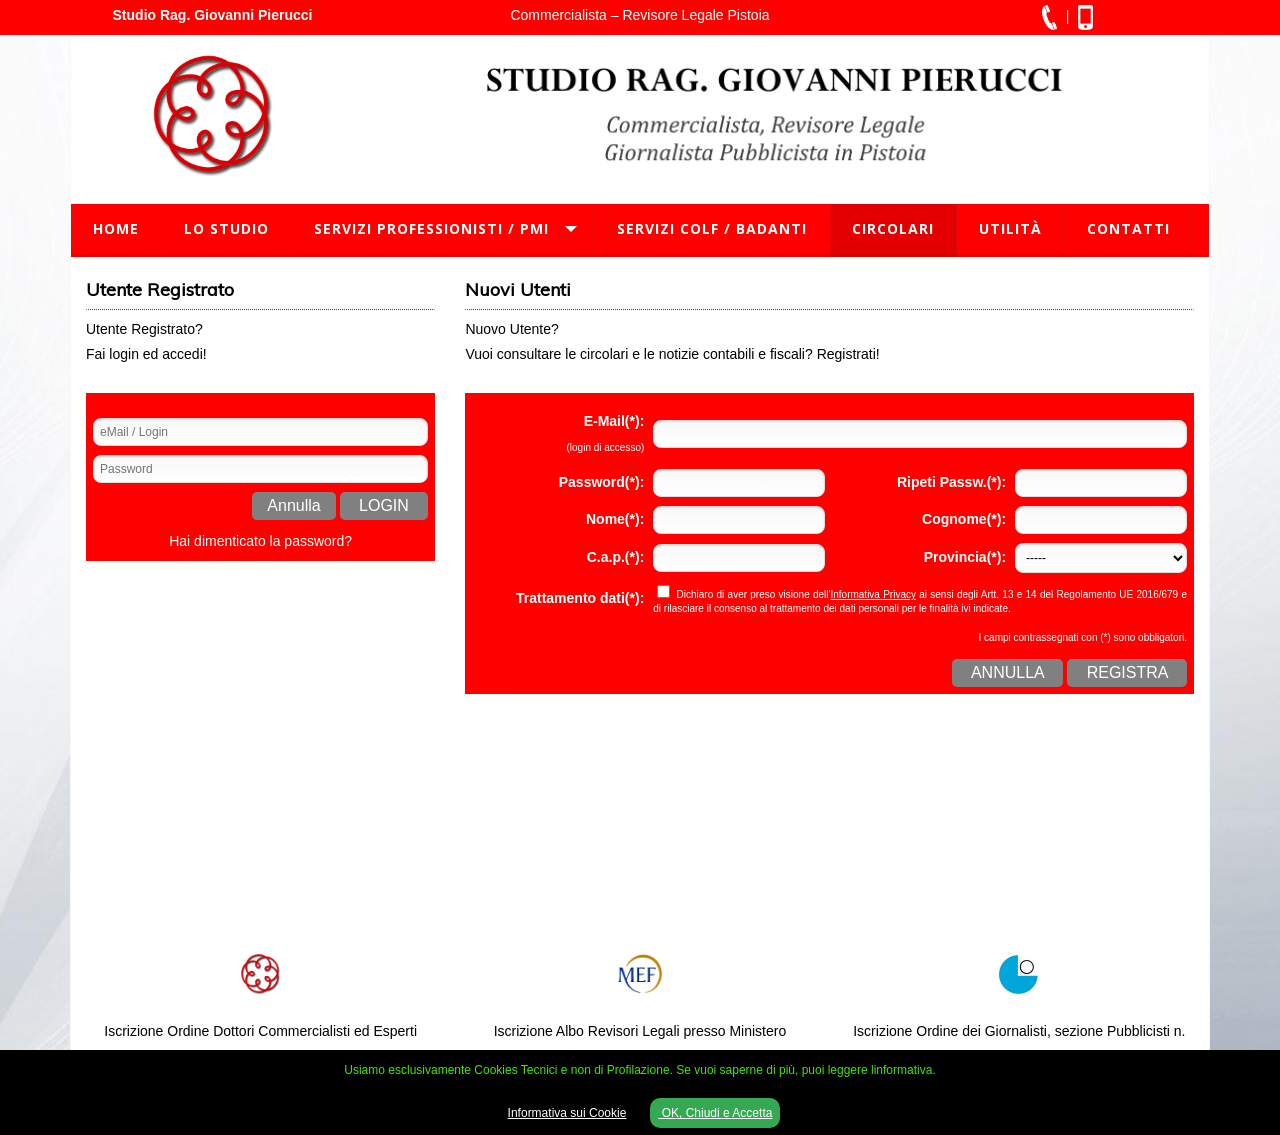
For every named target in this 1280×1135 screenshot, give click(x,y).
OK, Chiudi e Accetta (715, 1113)
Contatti (1128, 228)
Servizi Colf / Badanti (712, 228)
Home (116, 228)
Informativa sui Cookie (567, 1113)
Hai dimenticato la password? (260, 541)
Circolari (893, 228)
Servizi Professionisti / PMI (431, 228)
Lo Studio (226, 228)
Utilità (1010, 228)
